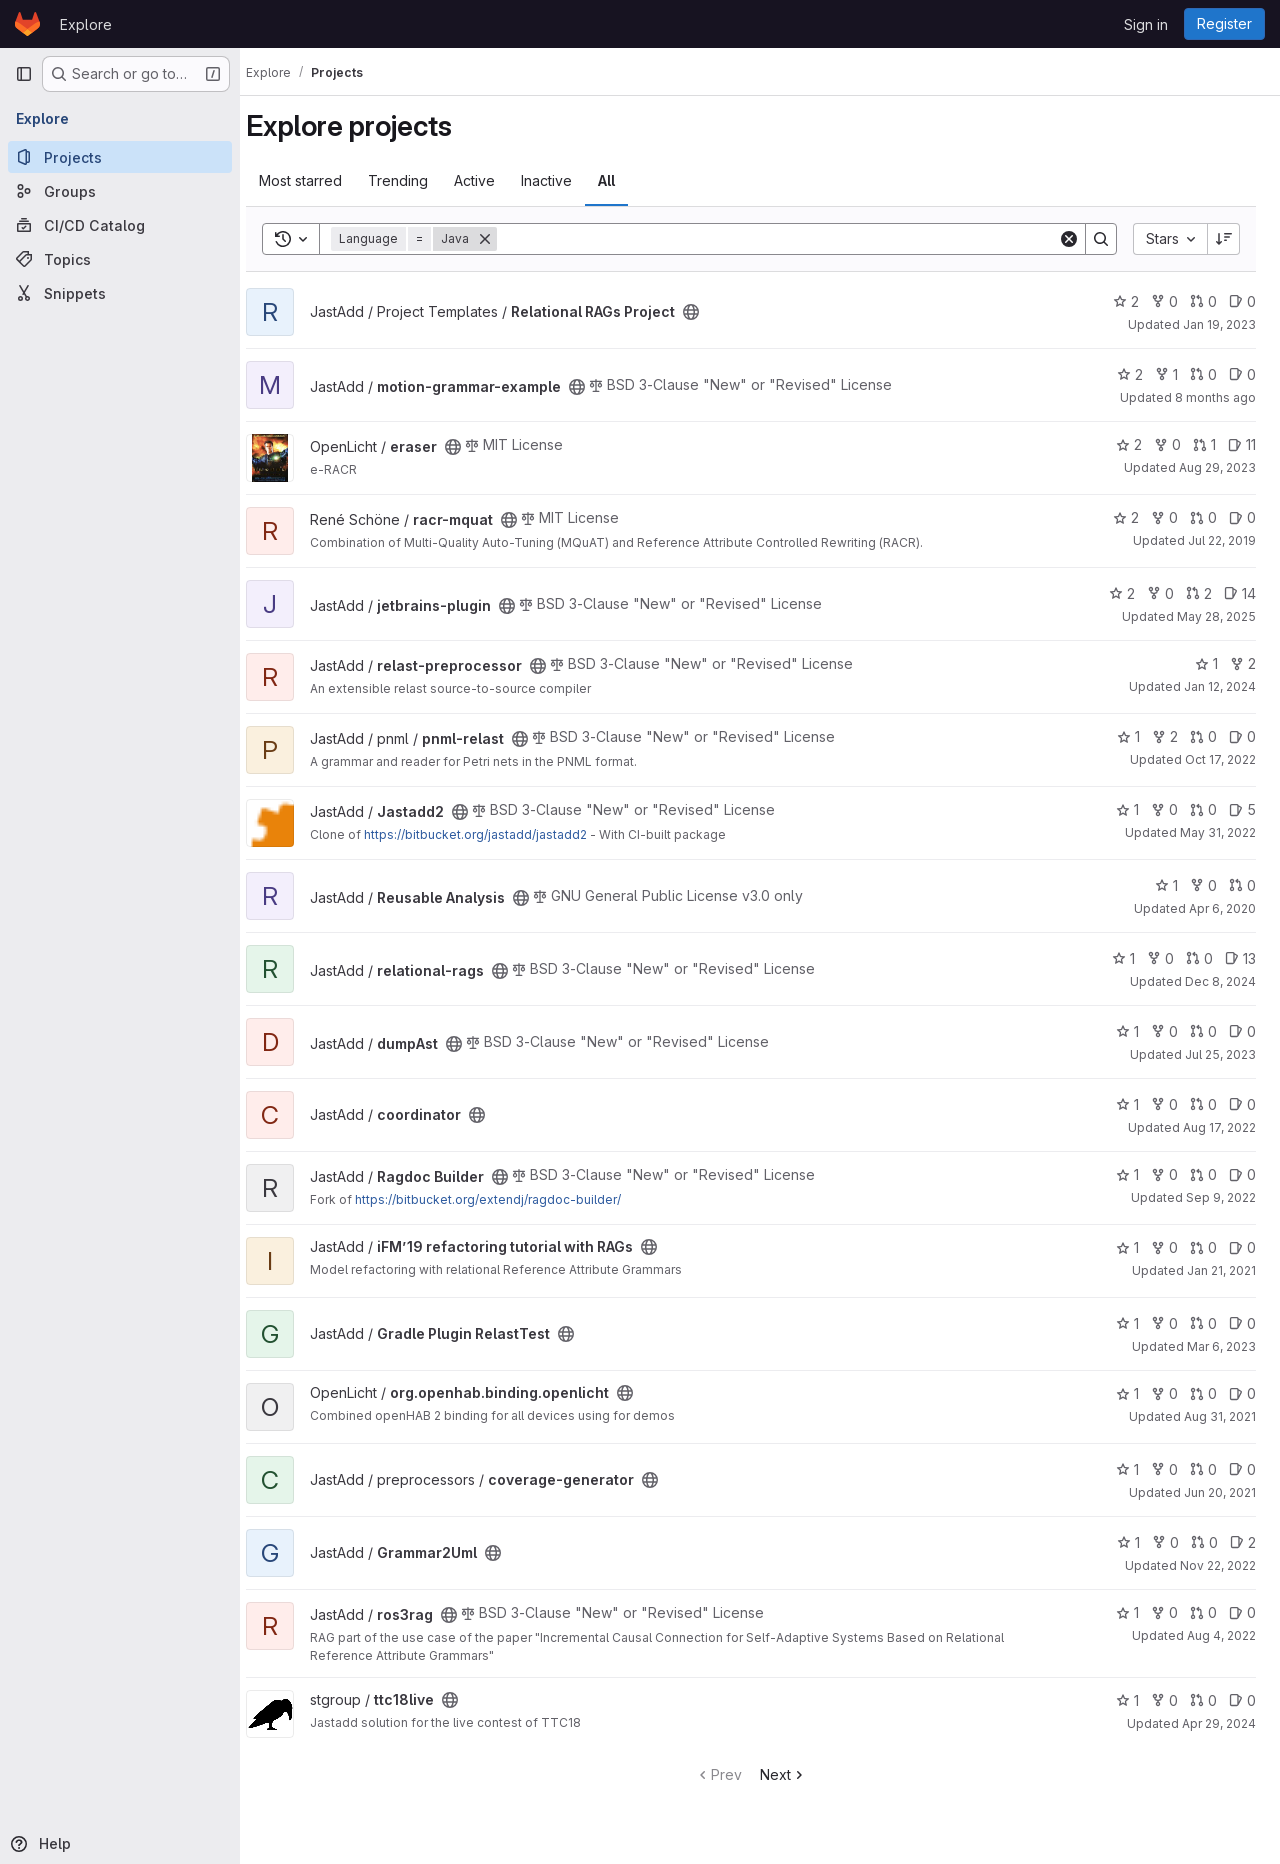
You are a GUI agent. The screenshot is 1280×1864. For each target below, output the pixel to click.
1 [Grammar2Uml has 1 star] (1128, 1542)
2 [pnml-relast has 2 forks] (1165, 736)
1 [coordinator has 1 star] (1127, 1104)
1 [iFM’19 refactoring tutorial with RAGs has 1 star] (1127, 1247)
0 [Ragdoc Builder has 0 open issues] (1242, 1174)
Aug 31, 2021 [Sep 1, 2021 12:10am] (1220, 1416)
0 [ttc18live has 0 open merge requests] (1203, 1700)
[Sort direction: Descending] (1224, 239)
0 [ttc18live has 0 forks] (1164, 1700)
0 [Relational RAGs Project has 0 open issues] (1242, 301)
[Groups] (120, 191)
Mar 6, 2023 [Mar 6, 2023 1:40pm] (1221, 1346)
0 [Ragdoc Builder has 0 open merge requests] (1203, 1174)
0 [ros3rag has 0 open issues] (1242, 1612)
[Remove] (503, 239)
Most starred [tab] (318, 180)
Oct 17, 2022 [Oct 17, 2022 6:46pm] (1220, 759)
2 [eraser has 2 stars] (1129, 444)
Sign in (1146, 24)
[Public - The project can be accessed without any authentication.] (709, 312)
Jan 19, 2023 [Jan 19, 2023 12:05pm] (1219, 324)
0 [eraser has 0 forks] (1167, 444)
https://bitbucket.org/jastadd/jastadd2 (493, 834)
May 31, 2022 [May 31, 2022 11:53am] (1218, 832)
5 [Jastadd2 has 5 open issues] (1242, 809)
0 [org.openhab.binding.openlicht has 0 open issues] (1242, 1393)
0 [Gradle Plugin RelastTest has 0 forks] (1164, 1323)
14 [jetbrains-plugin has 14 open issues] (1240, 593)
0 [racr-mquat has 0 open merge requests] (1203, 517)
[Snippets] (120, 293)
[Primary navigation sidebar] (24, 74)
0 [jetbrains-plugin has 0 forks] (1160, 593)
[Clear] (1069, 239)
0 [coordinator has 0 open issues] (1242, 1104)
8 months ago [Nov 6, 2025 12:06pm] (1215, 397)
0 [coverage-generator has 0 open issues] (1242, 1469)
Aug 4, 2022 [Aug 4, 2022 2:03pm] (1221, 1635)
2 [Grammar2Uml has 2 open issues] (1243, 1542)
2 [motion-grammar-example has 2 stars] (1130, 374)
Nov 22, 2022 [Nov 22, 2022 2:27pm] (1218, 1565)
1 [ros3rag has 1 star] (1127, 1612)
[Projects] (120, 157)
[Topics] (120, 259)
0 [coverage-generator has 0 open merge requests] (1203, 1469)
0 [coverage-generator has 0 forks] (1164, 1469)
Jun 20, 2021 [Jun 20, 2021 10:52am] (1220, 1492)
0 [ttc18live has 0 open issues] (1242, 1700)
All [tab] (624, 180)
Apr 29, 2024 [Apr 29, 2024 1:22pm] (1219, 1723)
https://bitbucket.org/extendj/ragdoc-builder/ (506, 1199)
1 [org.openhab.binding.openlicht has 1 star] (1127, 1393)
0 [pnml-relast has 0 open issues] (1242, 736)
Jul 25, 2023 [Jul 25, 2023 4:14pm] (1220, 1054)
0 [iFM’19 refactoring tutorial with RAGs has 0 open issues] (1242, 1247)
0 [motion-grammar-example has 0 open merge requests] (1203, 374)
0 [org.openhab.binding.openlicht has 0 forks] (1164, 1393)
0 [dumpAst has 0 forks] (1164, 1031)
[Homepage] (27, 24)
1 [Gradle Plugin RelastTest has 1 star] (1127, 1323)
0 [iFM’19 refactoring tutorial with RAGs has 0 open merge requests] (1203, 1247)
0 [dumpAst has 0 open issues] (1242, 1031)
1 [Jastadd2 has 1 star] (1127, 809)
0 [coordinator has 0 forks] (1164, 1104)
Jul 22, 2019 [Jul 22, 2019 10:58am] (1222, 540)
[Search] (786, 239)
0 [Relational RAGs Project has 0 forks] (1164, 301)
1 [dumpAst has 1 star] (1127, 1031)
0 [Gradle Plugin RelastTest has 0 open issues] (1242, 1323)
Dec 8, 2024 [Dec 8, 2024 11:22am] (1220, 981)
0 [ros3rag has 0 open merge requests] (1203, 1612)
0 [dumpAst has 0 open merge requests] (1203, 1031)
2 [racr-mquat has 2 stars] (1126, 517)
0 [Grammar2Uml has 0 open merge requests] (1204, 1542)
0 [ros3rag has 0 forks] (1164, 1612)
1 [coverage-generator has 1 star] (1127, 1469)
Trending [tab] (416, 180)
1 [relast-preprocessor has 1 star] (1206, 663)
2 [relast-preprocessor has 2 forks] (1243, 663)
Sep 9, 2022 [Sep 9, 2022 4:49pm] (1221, 1197)
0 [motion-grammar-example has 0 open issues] (1242, 374)
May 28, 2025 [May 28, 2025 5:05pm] (1216, 616)
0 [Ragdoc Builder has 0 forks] (1164, 1174)
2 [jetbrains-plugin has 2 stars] (1122, 593)
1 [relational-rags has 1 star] (1123, 958)
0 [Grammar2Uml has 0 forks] (1165, 1542)
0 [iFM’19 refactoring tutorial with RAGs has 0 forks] (1164, 1247)
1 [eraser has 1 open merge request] (1204, 444)
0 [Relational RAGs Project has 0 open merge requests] (1203, 301)
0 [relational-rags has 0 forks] (1160, 958)
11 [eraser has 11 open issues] (1242, 444)
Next (792, 1774)
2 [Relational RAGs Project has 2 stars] (1126, 301)
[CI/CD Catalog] (120, 225)
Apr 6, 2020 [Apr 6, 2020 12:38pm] (1222, 908)
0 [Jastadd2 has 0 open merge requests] (1203, 809)
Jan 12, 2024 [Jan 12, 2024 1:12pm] (1220, 686)
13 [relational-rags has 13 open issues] (1240, 958)
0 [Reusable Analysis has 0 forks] (1203, 885)
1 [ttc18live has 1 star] (1127, 1700)
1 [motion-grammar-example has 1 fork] (1166, 374)
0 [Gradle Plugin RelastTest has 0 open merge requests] (1203, 1323)
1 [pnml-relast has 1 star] (1128, 736)
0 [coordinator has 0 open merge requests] (1203, 1104)
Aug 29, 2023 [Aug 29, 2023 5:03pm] (1217, 467)
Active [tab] (492, 180)
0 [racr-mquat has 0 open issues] (1242, 517)
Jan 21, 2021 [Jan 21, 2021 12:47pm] (1221, 1270)
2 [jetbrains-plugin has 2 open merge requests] (1199, 593)
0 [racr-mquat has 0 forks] (1164, 517)
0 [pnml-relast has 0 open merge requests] (1203, 736)
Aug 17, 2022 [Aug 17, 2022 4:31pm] (1219, 1127)
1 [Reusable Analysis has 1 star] (1166, 885)
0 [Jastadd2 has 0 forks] (1164, 809)
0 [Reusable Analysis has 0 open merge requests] (1242, 885)
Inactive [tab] (564, 180)
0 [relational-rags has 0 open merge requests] (1199, 958)
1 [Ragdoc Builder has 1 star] (1127, 1174)
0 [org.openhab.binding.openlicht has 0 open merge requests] (1203, 1393)
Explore (86, 24)
